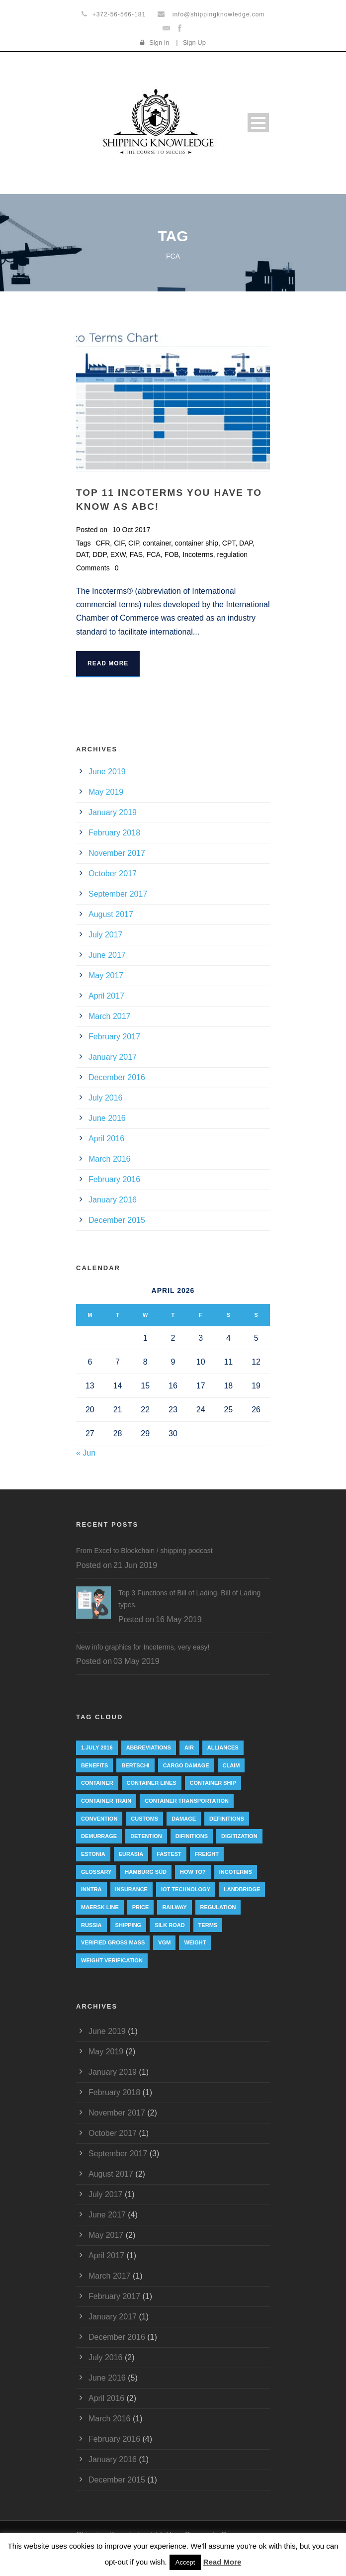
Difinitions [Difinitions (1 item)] (191, 1836)
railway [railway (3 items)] (174, 1907)
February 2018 (114, 832)
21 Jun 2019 (135, 1565)
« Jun (85, 1453)
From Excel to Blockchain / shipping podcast (144, 1551)
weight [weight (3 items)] (195, 1942)
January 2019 (112, 812)
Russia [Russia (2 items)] (91, 1925)
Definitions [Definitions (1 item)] (226, 1819)
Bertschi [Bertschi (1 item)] (135, 1765)
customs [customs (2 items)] (144, 1819)
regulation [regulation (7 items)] (218, 1907)
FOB (172, 554)
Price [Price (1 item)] (140, 1907)
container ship (196, 543)
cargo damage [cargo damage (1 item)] (186, 1765)
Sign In (159, 42)
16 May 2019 (179, 1619)
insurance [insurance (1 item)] (131, 1889)
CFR (103, 543)
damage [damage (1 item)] (184, 1819)
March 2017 (109, 1016)
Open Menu (258, 122)
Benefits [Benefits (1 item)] (94, 1765)
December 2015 (116, 1220)
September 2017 (117, 894)
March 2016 (109, 1159)
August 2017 (110, 914)
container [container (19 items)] (97, 1783)
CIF (119, 543)
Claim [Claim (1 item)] (231, 1765)
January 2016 (112, 1200)
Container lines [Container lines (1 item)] (151, 1783)
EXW (118, 554)
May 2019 (105, 792)
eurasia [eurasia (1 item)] (131, 1854)
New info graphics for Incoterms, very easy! (142, 1647)
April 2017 (106, 996)
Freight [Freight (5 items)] (207, 1854)
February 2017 (114, 1036)
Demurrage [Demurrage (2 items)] (99, 1836)
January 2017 (112, 1057)
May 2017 (105, 975)
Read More (107, 663)
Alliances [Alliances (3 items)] (223, 1747)
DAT (82, 554)
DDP (99, 554)
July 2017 (105, 934)
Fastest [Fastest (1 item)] (169, 1854)
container (157, 543)
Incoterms (197, 554)
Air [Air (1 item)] (189, 1747)
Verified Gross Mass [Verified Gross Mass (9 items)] (113, 1942)
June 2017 (107, 955)
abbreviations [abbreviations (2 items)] (148, 1747)
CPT (228, 543)
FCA (154, 554)
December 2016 (116, 1077)
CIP (133, 543)
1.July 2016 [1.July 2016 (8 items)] (97, 1747)
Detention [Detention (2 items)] (146, 1836)
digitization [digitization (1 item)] (239, 1836)
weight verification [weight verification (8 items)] (112, 1960)
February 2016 (114, 1179)
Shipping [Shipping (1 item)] (128, 1925)
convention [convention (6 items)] (99, 1819)
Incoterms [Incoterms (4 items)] (235, 1872)
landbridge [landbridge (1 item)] (242, 1889)
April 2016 (106, 1138)
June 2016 (107, 1118)
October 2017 (112, 873)
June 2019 (107, 771)
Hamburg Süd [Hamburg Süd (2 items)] (146, 1872)
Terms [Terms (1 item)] (208, 1925)
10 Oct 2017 (131, 530)
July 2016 (105, 1098)
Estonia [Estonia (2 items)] (93, 1854)
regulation (232, 554)
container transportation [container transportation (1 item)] (187, 1801)
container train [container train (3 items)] (106, 1801)
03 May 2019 (136, 1661)
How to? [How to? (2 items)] (193, 1872)
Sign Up (194, 42)
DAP (246, 543)
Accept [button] (185, 2562)
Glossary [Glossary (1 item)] (96, 1872)
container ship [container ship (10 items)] (213, 1783)
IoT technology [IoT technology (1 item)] (185, 1889)
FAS (136, 554)
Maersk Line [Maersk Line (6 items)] (100, 1907)
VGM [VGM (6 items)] (164, 1942)
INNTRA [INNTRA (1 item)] (91, 1889)
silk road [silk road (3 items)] (170, 1925)
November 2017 (116, 853)
